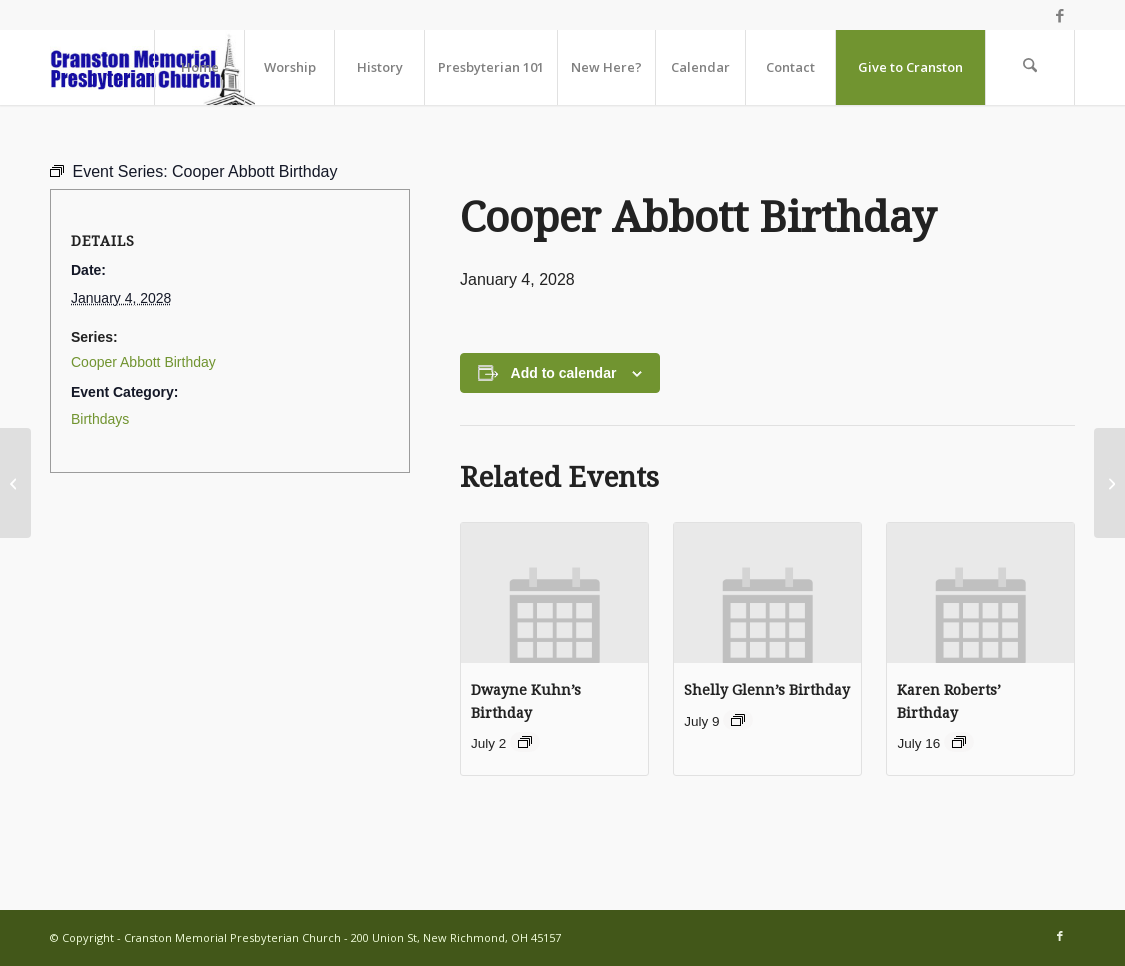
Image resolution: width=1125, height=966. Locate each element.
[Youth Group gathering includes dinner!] (1109, 483)
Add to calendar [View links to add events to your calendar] (564, 373)
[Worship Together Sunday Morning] (15, 483)
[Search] (1030, 67)
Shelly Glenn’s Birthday (767, 690)
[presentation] (554, 593)
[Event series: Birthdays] (525, 742)
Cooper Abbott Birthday (143, 362)
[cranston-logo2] (152, 67)
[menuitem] (199, 67)
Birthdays (100, 419)
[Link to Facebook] (1060, 15)
